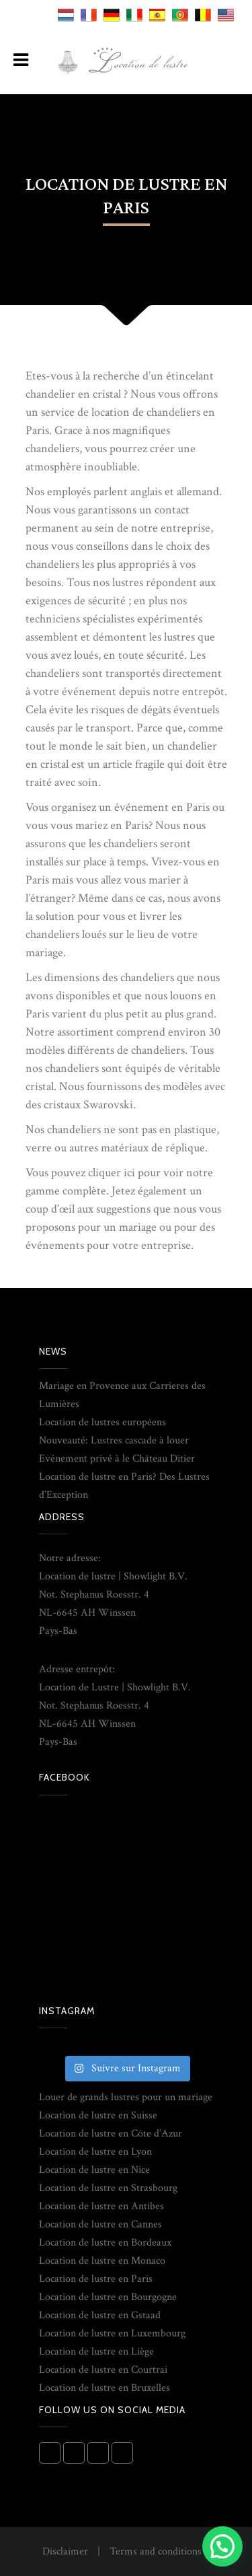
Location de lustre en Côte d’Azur (110, 2133)
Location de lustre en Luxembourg (112, 2333)
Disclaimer (65, 2551)
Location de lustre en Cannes (100, 2224)
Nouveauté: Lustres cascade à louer (114, 1440)
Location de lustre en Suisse (98, 2115)
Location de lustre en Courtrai (103, 2370)
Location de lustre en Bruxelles (104, 2388)
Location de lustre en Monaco (102, 2261)
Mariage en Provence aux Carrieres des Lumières (122, 1395)
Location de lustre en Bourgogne (108, 2297)
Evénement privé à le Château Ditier (117, 1459)
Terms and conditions (156, 2551)
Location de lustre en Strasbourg (108, 2188)
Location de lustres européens (102, 1422)
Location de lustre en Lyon (95, 2152)
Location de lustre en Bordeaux (105, 2242)
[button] (222, 2546)
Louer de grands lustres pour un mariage (125, 2097)
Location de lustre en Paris (96, 2279)
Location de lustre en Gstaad (100, 2315)
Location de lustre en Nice (94, 2170)
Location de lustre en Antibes (101, 2206)
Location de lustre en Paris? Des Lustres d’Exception (124, 1486)
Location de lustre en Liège (96, 2352)
